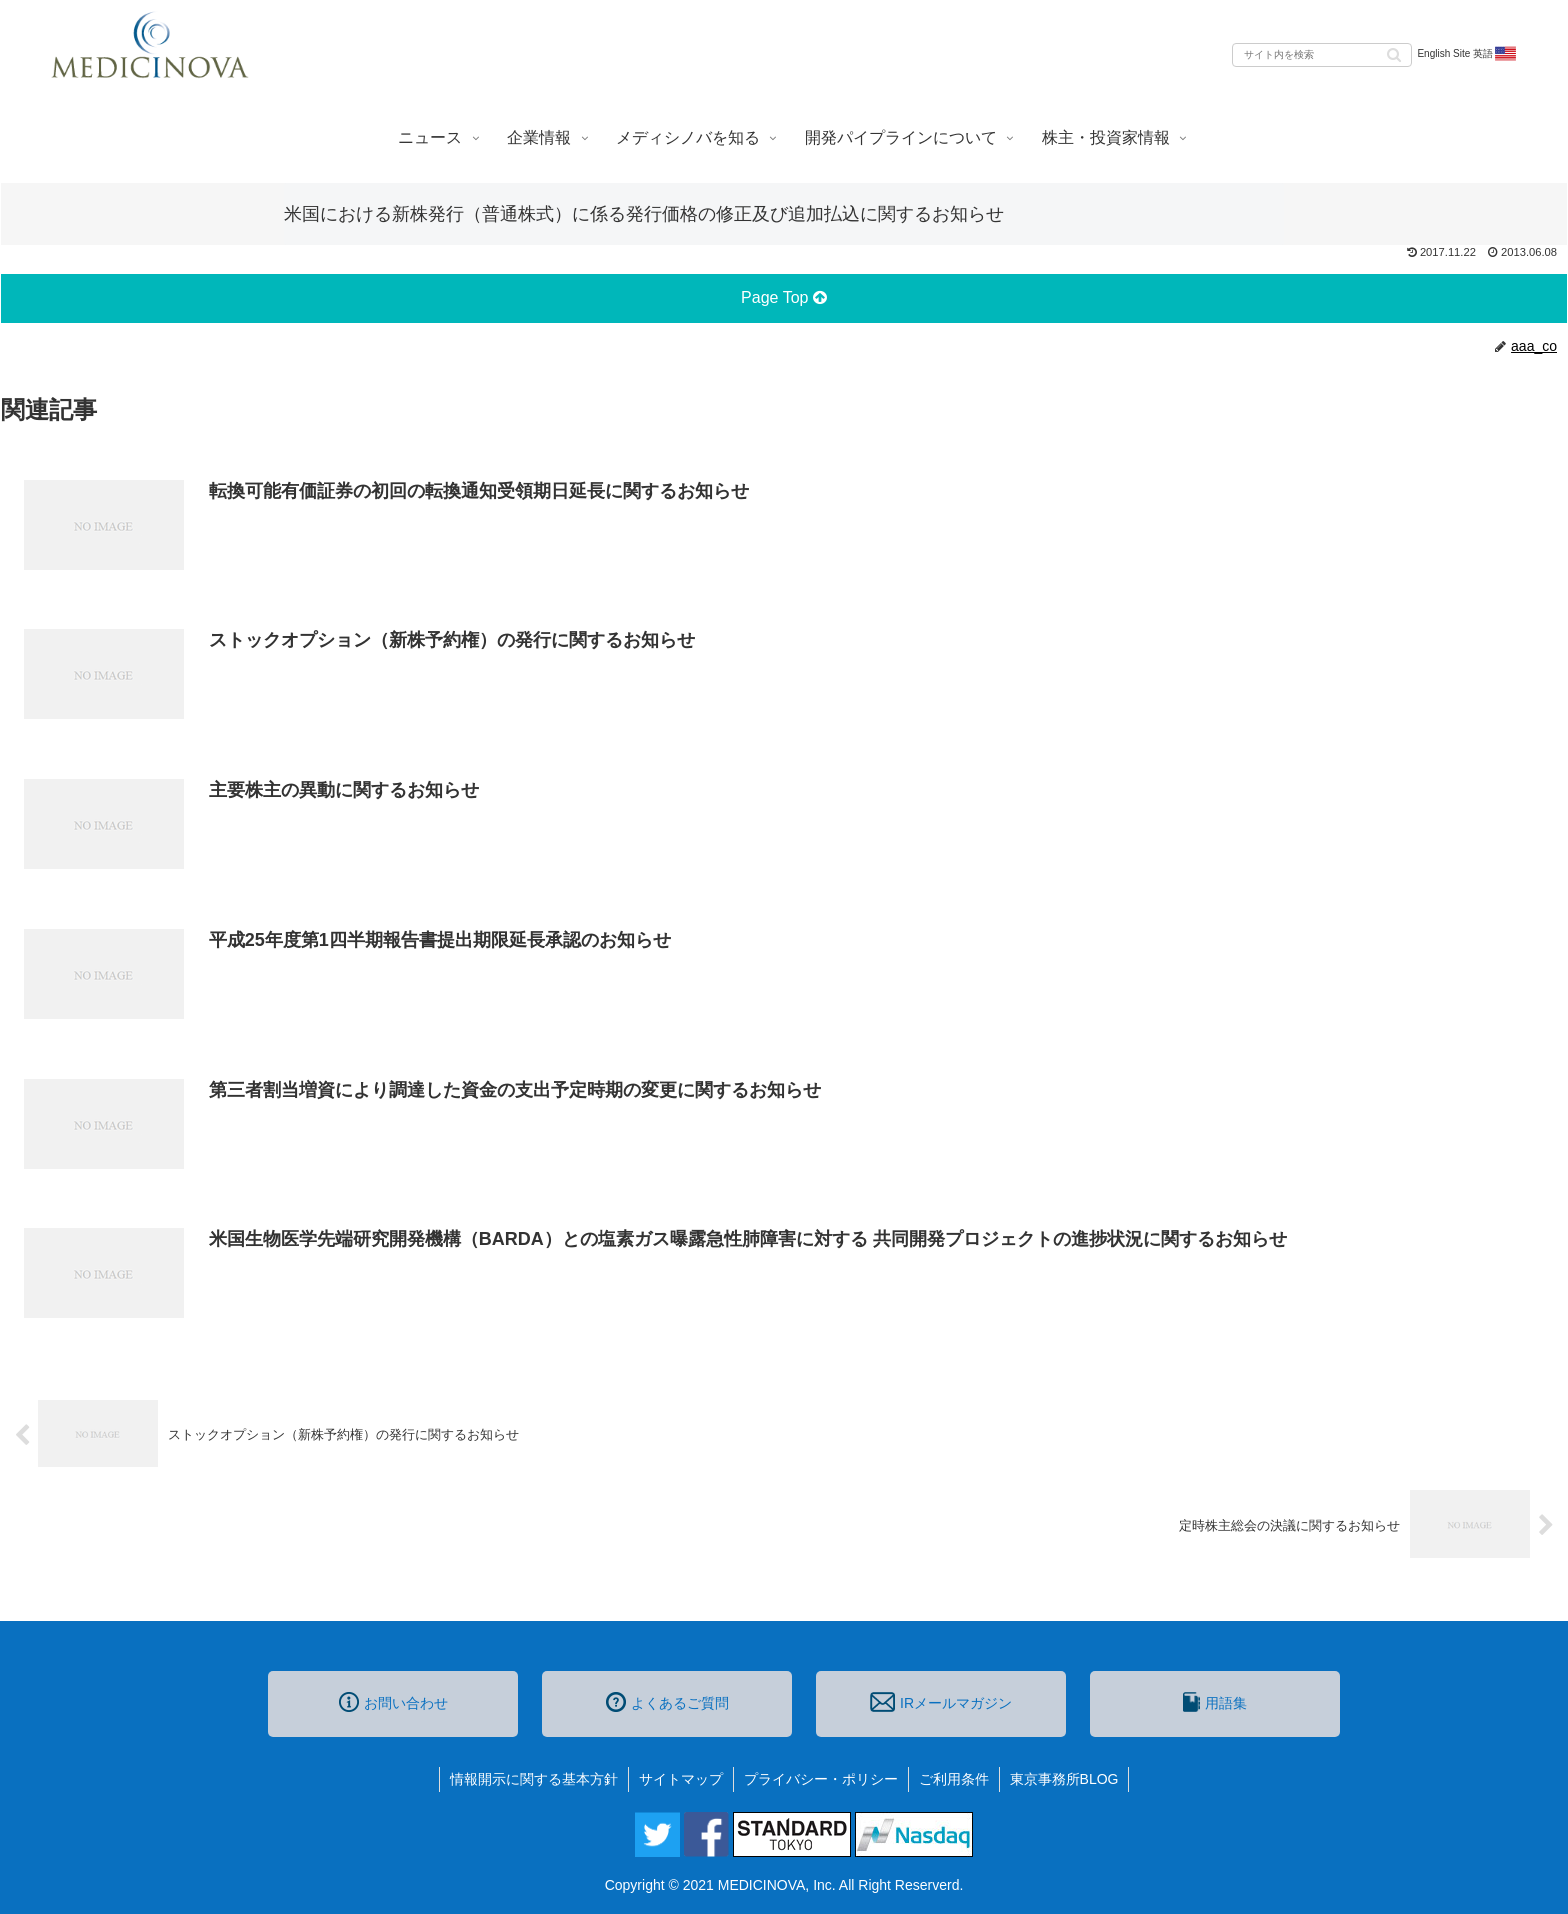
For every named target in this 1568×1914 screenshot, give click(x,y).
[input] (1322, 55)
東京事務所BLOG (1064, 1779)
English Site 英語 (1467, 54)
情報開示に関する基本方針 (534, 1779)
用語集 (1215, 1702)
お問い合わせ (393, 1702)
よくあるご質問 (667, 1702)
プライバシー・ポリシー (821, 1779)
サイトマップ (681, 1779)
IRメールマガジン (941, 1702)
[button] (1394, 53)
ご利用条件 (954, 1779)
